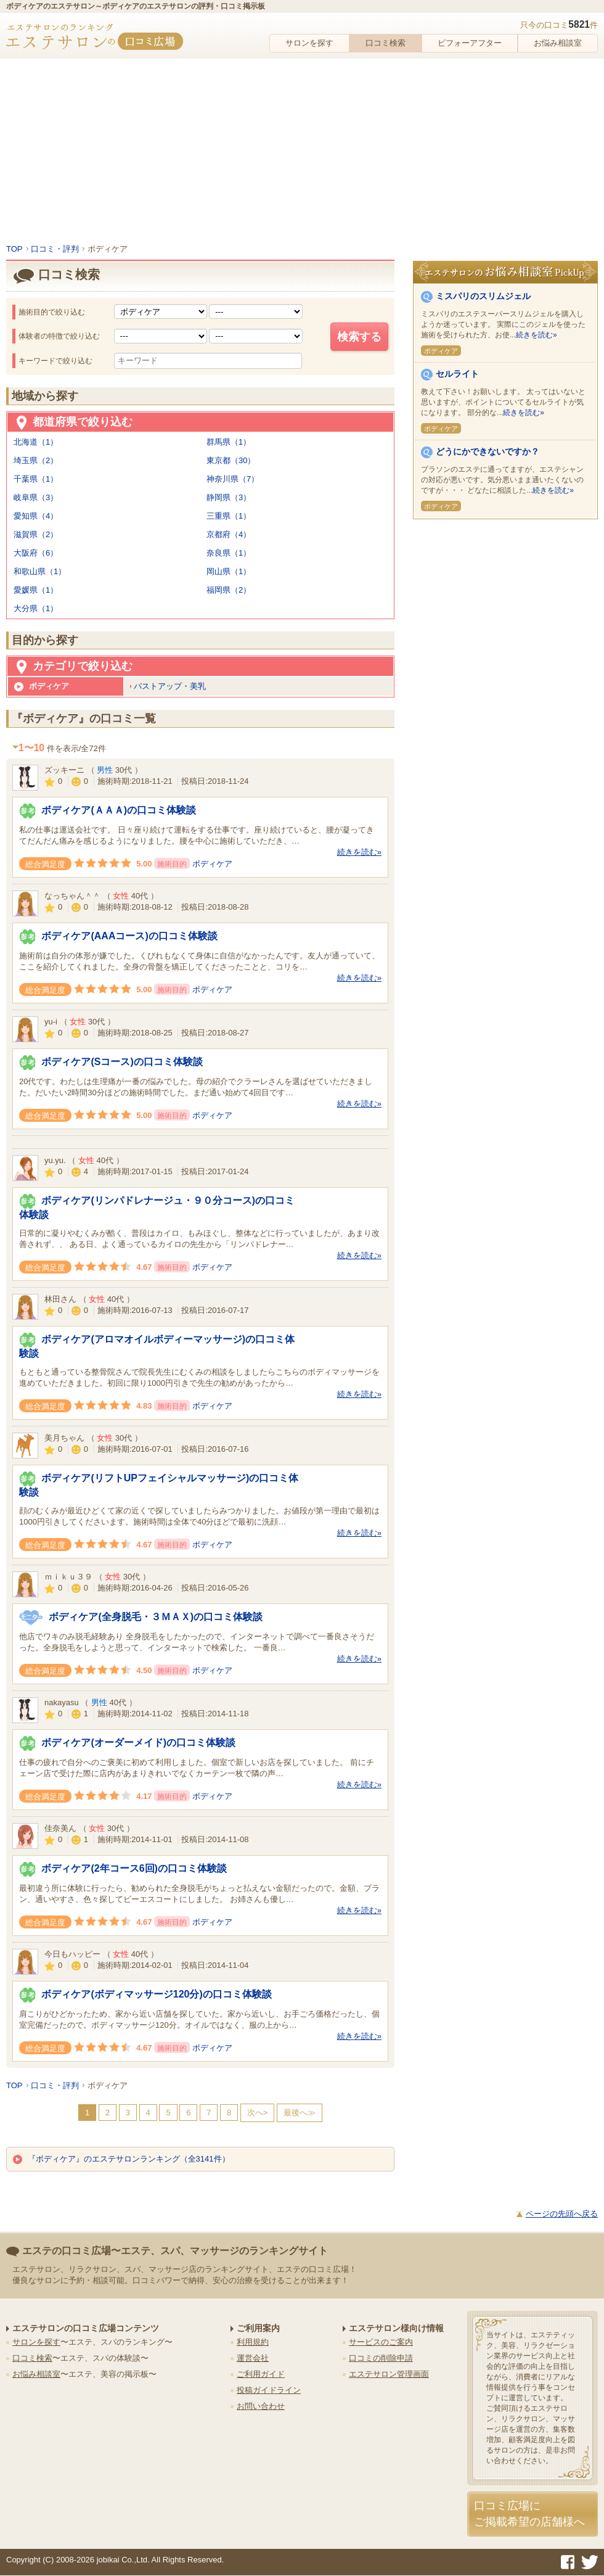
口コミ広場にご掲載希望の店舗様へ (529, 2513)
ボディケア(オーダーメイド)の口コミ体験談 (138, 1742)
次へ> (257, 2112)
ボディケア (212, 863)
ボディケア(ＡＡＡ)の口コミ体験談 (118, 810)
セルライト (457, 374)
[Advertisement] (302, 151)
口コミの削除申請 (381, 2358)
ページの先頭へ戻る (562, 2213)
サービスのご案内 (381, 2342)
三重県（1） (228, 516)
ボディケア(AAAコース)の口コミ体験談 (129, 936)
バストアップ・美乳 (170, 686)
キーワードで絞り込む (55, 360)
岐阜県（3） (36, 497)
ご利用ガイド (261, 2374)
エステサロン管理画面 (389, 2374)
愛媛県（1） (36, 590)
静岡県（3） (228, 497)
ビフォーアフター (470, 42)
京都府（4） (228, 534)
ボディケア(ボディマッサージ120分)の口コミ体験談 (156, 1994)
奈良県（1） (228, 553)
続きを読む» (359, 852)
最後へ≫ (300, 2112)
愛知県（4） (36, 516)
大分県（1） (36, 608)
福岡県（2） (228, 590)
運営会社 (253, 2358)
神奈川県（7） (232, 479)
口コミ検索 (385, 42)
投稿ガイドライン (269, 2390)
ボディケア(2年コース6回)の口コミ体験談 (133, 1868)
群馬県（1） (228, 441)
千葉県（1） (36, 479)
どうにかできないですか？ (487, 451)
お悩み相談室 (558, 42)
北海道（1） (36, 441)
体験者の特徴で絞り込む (59, 336)
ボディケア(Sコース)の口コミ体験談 (121, 1061)
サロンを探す (309, 42)
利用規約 (253, 2342)
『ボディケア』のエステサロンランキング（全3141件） (121, 2158)
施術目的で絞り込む (51, 312)
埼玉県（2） (36, 460)
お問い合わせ (261, 2406)
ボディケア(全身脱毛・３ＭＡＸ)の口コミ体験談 (156, 1616)
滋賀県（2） (36, 534)
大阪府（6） (36, 553)
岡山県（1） (228, 571)
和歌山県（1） (40, 571)
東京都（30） (230, 460)
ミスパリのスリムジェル (483, 296)
